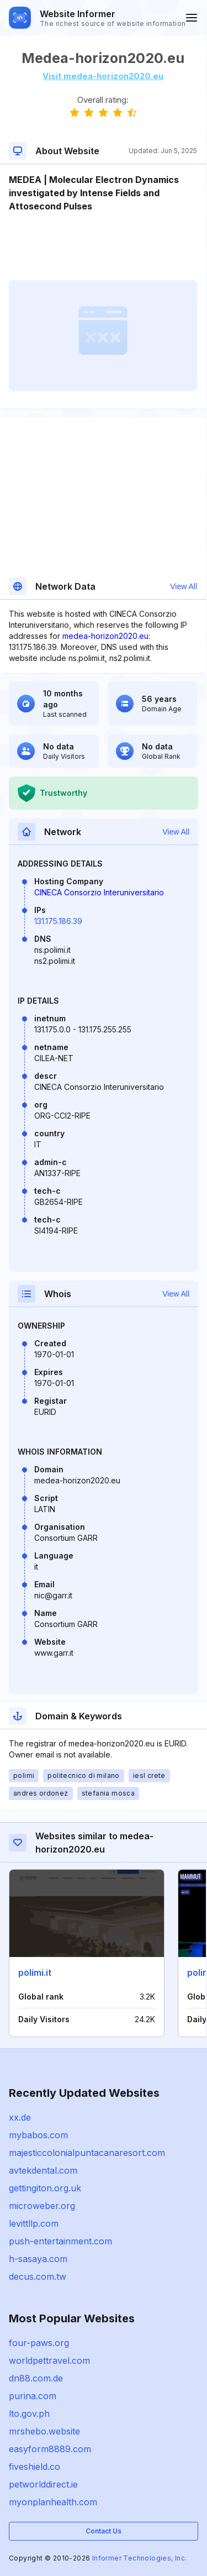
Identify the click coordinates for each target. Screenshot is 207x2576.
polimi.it (34, 1972)
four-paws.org (39, 2342)
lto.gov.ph (29, 2413)
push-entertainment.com (60, 2241)
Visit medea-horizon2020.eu (103, 76)
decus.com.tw (37, 2276)
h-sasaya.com (38, 2258)
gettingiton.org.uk (45, 2188)
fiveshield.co (34, 2466)
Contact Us (103, 2531)
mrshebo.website (44, 2431)
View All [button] (183, 586)
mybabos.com (38, 2134)
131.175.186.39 (58, 921)
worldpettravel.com (49, 2360)
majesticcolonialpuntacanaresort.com (87, 2152)
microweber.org (42, 2205)
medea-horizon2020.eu (105, 636)
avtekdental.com (43, 2170)
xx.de (20, 2117)
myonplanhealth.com (53, 2501)
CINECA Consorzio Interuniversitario (99, 892)
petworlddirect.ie (43, 2484)
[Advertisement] (103, 246)
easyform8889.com (50, 2448)
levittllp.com (34, 2223)
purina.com (32, 2395)
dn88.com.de (36, 2378)
